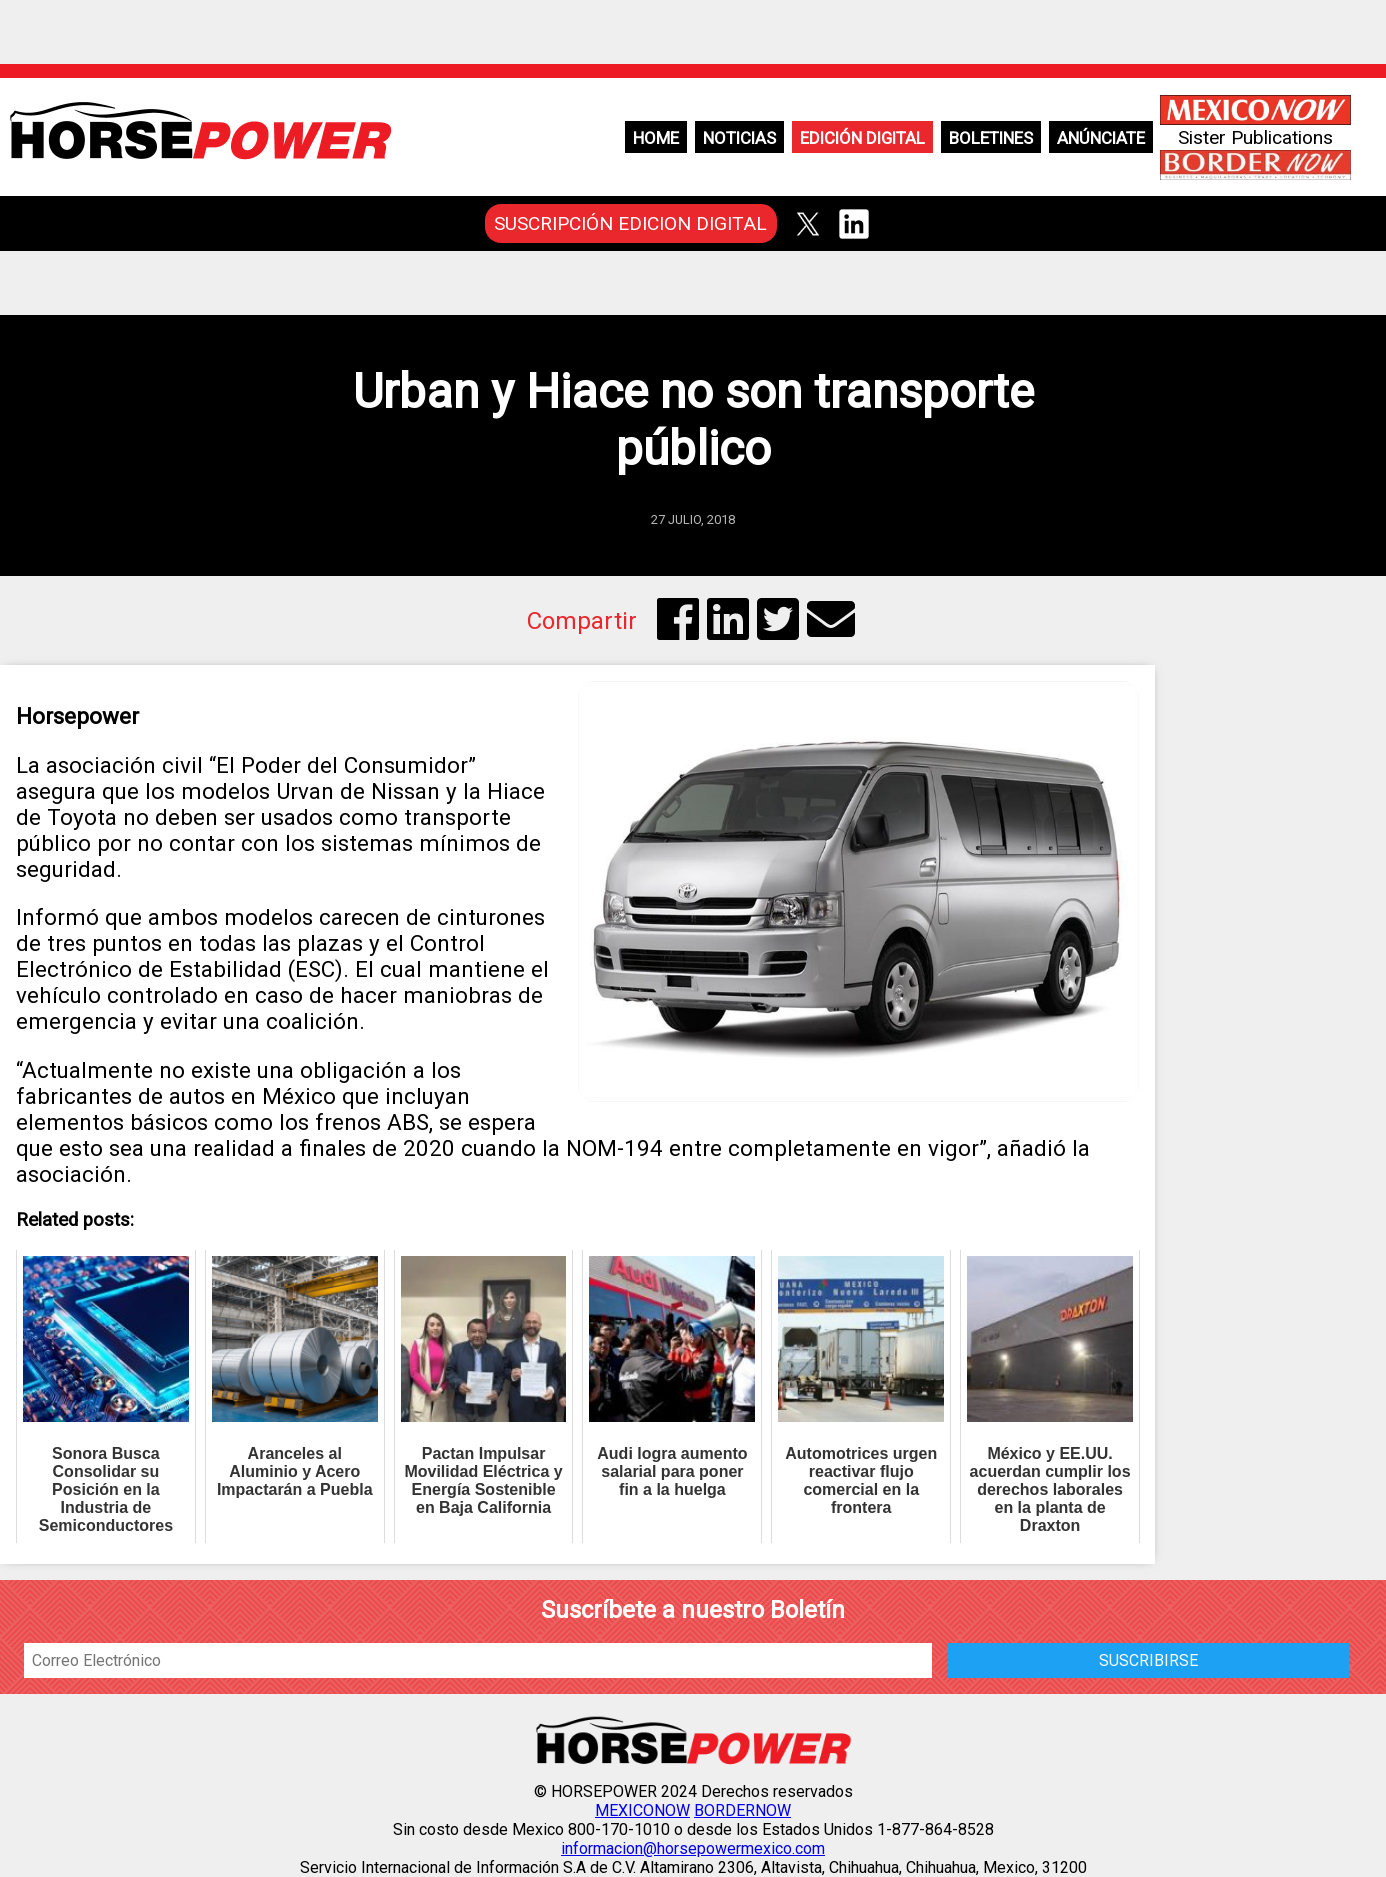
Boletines (991, 138)
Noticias (739, 138)
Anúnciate (1101, 138)
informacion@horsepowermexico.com (693, 1848)
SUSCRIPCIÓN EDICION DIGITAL (630, 223)
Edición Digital (862, 138)
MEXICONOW (642, 1810)
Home (656, 138)
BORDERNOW (742, 1810)
